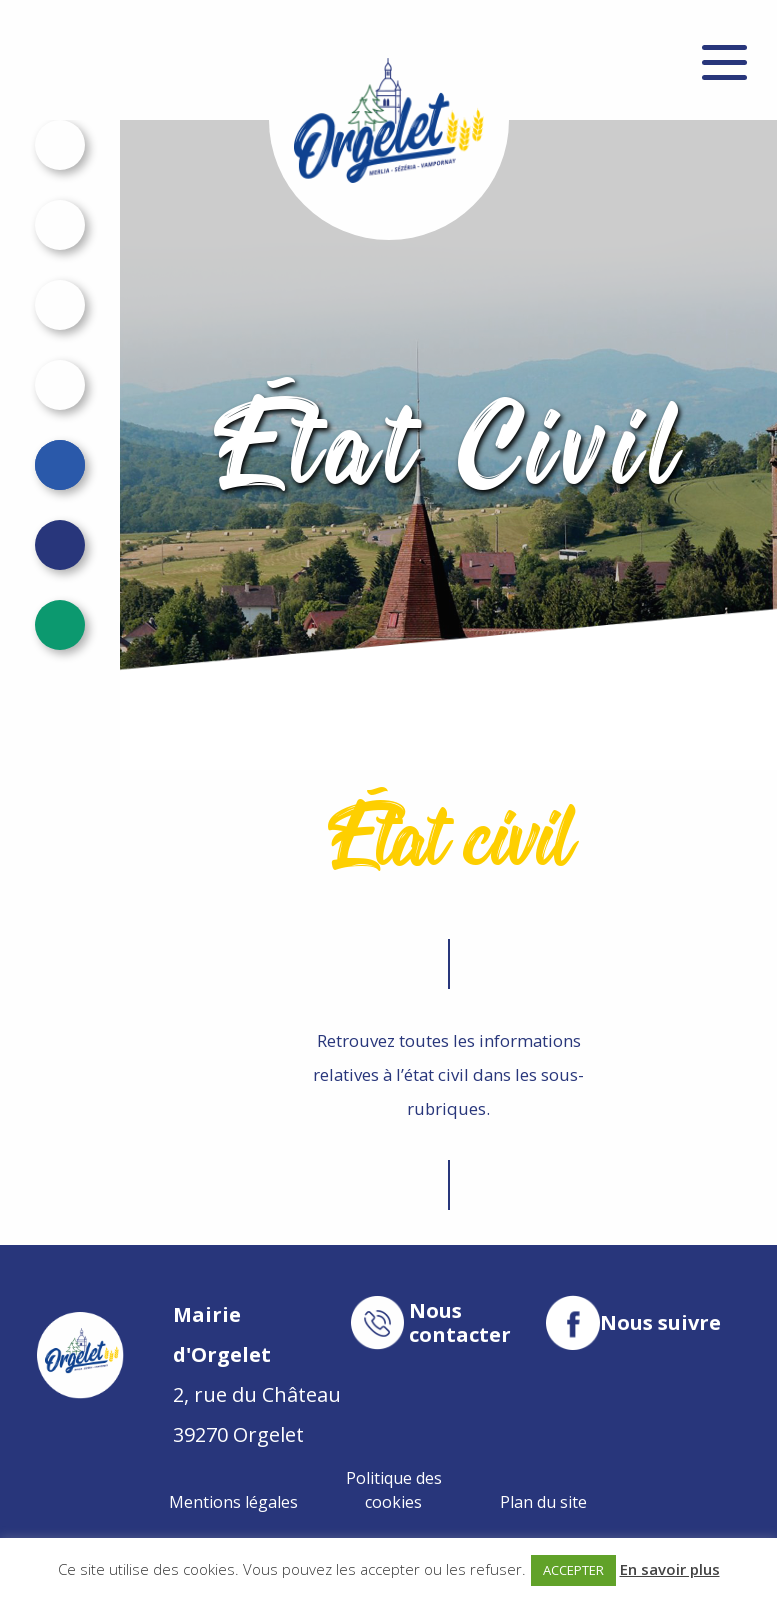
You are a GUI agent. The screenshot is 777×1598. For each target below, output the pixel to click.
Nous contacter (460, 1323)
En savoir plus (670, 1569)
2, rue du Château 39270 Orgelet (257, 1374)
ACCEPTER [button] (573, 1570)
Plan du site (543, 1502)
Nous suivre (660, 1323)
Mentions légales (233, 1502)
